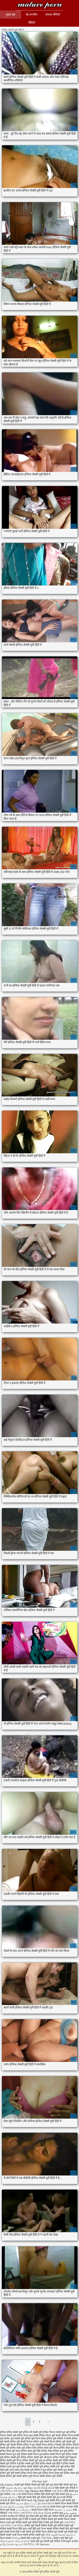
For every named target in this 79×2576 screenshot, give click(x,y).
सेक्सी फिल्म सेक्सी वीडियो (66, 2503)
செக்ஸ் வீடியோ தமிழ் (12, 2506)
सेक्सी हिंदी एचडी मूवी (30, 2538)
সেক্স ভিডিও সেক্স (31, 2544)
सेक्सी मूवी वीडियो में (53, 2541)
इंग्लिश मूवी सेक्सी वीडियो (11, 2444)
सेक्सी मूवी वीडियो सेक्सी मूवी (28, 2484)
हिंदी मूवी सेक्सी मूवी (54, 2522)
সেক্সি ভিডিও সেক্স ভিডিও (12, 2491)
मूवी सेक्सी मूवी (68, 2500)
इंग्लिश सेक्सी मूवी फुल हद (33, 2460)
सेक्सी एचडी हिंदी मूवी (63, 2538)
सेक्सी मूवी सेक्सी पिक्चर (59, 2519)
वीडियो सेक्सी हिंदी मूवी (63, 2528)
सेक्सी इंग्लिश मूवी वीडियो (51, 2476)
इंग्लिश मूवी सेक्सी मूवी (66, 2441)
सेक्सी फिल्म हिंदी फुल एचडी (19, 2528)
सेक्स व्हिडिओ (45, 2491)
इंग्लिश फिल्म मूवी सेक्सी (50, 2435)
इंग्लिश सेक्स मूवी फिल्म (47, 2447)
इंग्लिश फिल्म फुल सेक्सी (27, 2435)
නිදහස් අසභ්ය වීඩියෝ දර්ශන (15, 2541)
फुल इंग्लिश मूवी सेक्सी (53, 2469)
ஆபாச (19, 2544)
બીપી (47, 2534)
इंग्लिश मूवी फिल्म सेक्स (35, 2438)
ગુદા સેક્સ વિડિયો (45, 2503)
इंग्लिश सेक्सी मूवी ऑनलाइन (39, 2457)
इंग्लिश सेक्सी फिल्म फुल (32, 2454)
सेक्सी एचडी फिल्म (14, 2534)
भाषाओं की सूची (7, 2500)
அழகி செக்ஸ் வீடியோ (63, 2534)
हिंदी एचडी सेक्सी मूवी (25, 2531)
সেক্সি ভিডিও (47, 2538)
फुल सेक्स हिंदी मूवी (34, 2516)
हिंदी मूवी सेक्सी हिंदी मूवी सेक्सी (32, 2497)
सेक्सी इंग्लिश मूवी (8, 2476)
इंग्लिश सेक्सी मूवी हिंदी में (51, 2463)
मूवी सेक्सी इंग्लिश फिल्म (21, 2473)
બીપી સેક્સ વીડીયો (42, 2513)
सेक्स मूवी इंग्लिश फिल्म (43, 2473)
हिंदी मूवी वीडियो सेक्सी (54, 2516)
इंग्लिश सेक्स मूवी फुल (68, 2447)
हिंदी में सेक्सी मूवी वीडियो (36, 2519)
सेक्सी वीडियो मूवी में (15, 2519)
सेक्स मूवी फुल (37, 2541)
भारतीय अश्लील (7, 2516)
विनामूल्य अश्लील (70, 2541)
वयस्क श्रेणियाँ (52, 14)
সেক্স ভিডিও (58, 2491)
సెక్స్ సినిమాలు (7, 2484)
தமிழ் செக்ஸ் (7, 2544)
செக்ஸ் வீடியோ (14, 2488)
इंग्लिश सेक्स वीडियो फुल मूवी (54, 2451)
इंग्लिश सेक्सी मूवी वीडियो (57, 2460)
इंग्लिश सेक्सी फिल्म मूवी (54, 2454)
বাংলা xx (16, 2538)
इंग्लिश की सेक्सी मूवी (32, 2432)
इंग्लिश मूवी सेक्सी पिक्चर (21, 2441)
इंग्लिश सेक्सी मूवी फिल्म (11, 2460)
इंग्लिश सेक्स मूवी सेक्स (10, 2451)
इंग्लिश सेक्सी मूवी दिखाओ (64, 2457)
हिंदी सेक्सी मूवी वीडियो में (66, 2488)
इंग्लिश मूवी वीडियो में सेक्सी (58, 2438)
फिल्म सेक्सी (5, 2538)
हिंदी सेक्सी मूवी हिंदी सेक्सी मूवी (55, 2494)
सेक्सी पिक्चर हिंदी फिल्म (42, 2509)
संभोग (71, 2506)
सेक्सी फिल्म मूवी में (58, 2506)
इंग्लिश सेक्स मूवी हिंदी (31, 2451)
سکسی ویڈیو (70, 2513)
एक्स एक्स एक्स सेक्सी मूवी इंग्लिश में (25, 2469)
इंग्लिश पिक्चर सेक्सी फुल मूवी (56, 2432)
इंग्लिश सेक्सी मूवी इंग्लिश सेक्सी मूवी (39, 6)
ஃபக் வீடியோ (23, 2509)
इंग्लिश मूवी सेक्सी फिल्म (44, 2441)
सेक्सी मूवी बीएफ (7, 2503)
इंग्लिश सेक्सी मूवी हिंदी (29, 2463)
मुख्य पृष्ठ (10, 14)
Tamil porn (44, 2544)
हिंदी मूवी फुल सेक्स (49, 2484)
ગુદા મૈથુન (28, 2488)
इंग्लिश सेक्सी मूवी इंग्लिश (15, 2457)
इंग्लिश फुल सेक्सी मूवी (14, 2438)
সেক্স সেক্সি (16, 2494)
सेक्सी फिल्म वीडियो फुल (47, 2531)
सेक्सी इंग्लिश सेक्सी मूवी (34, 2534)
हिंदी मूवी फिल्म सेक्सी (42, 2528)
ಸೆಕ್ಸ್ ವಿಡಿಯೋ (32, 2491)
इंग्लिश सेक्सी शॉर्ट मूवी (54, 2466)
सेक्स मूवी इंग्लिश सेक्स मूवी (67, 2473)
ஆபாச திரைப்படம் (26, 2503)
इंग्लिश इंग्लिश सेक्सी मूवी (11, 2432)
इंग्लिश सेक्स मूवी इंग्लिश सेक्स (23, 2447)
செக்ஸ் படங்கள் (63, 2509)
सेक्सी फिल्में (20, 2500)
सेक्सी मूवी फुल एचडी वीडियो (59, 2497)
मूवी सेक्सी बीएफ (53, 2500)
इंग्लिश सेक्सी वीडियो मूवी (31, 2466)
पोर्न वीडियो (20, 2516)
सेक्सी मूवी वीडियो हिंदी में (33, 2522)
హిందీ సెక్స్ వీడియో (36, 2500)
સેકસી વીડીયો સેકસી (44, 2488)
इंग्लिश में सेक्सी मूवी (56, 2444)
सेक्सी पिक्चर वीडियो (30, 2494)
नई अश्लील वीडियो (31, 18)
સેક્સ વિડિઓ (43, 2506)
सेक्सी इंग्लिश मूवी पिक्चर (27, 2476)
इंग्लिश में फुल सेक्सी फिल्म (35, 2444)
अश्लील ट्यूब (57, 2513)
